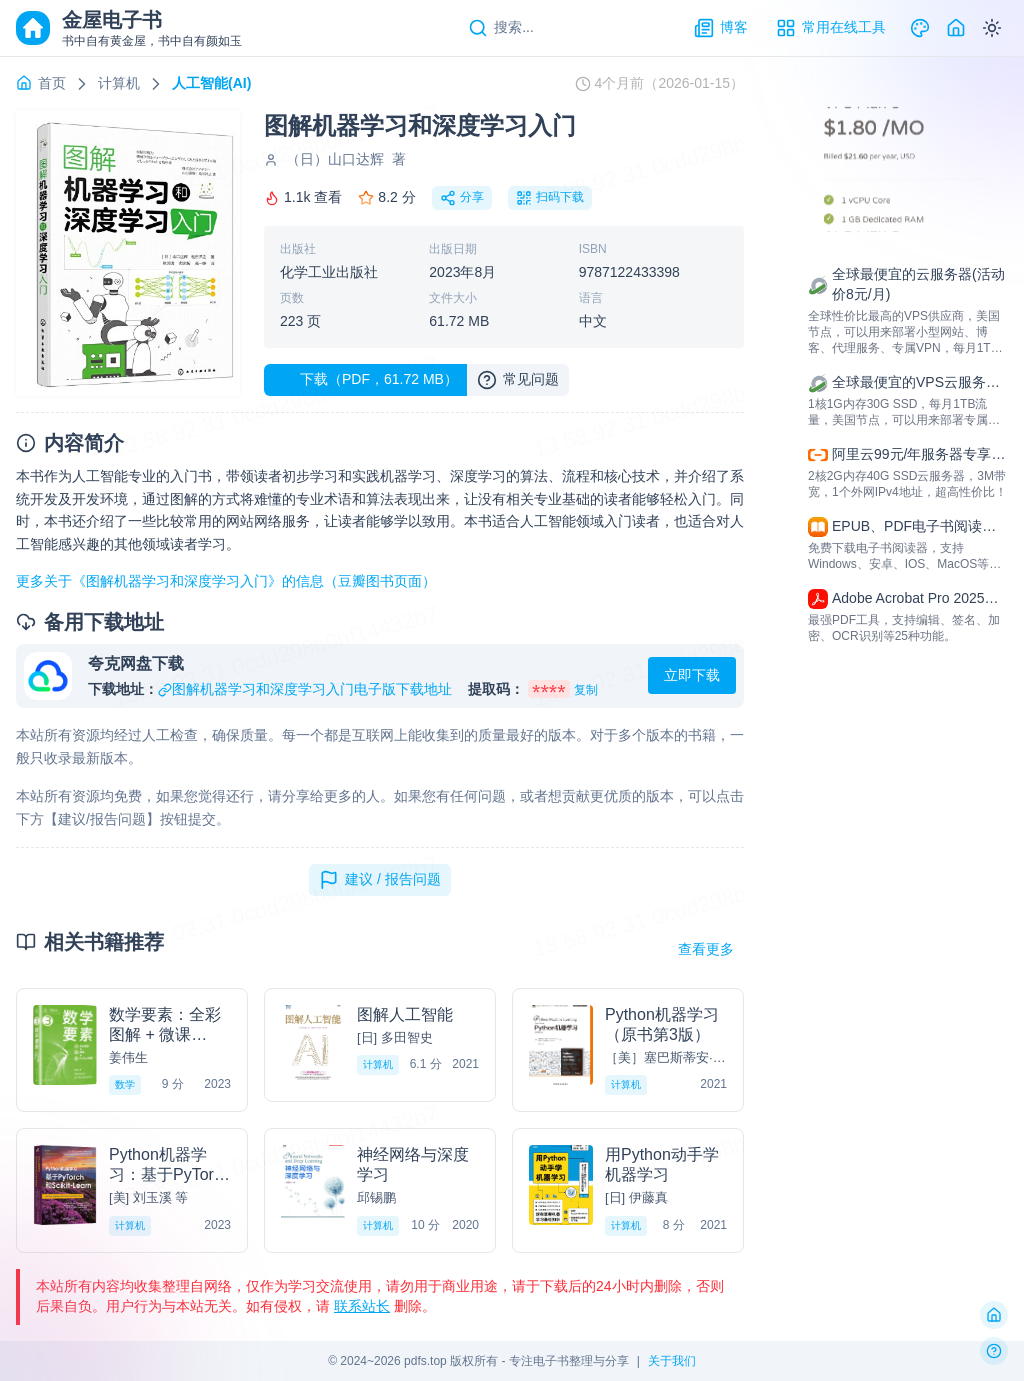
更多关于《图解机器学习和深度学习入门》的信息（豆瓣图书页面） (226, 581)
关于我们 (672, 1361)
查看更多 (706, 949)
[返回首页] (994, 1315)
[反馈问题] (994, 1351)
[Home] (956, 28)
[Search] (501, 28)
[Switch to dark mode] (992, 28)
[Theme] (920, 28)
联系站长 (362, 1306)
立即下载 (692, 675)
